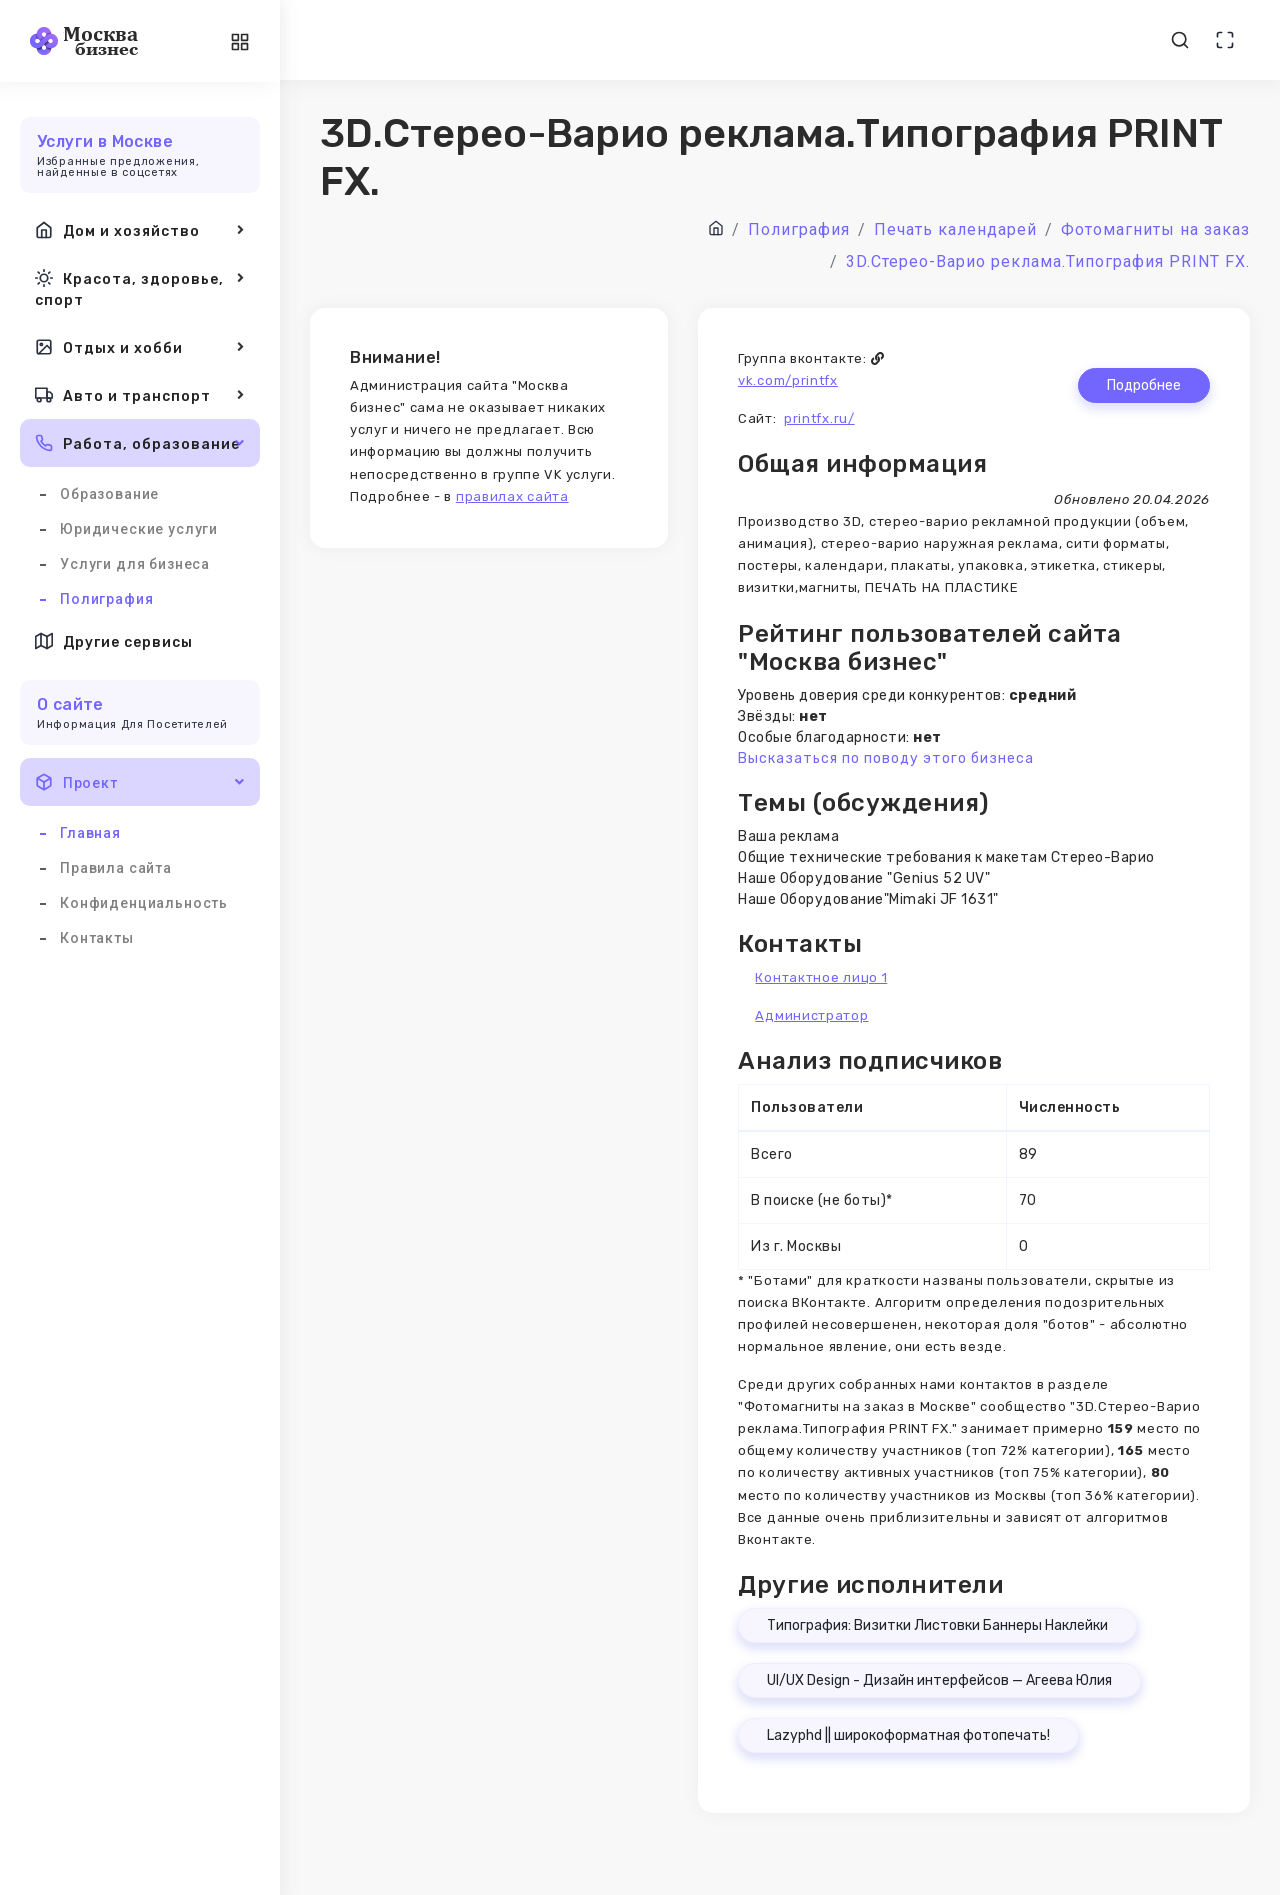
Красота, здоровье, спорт (140, 287)
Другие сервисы (114, 641)
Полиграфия (106, 599)
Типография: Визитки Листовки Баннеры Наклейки (937, 1625)
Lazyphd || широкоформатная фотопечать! (908, 1735)
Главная (90, 833)
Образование (109, 494)
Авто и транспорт (140, 395)
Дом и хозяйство (140, 230)
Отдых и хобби (140, 347)
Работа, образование (140, 443)
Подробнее (1144, 385)
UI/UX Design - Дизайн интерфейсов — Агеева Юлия (939, 1680)
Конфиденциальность (144, 903)
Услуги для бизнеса (135, 564)
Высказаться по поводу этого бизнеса (886, 758)
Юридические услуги (139, 529)
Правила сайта (116, 868)
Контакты (97, 938)
